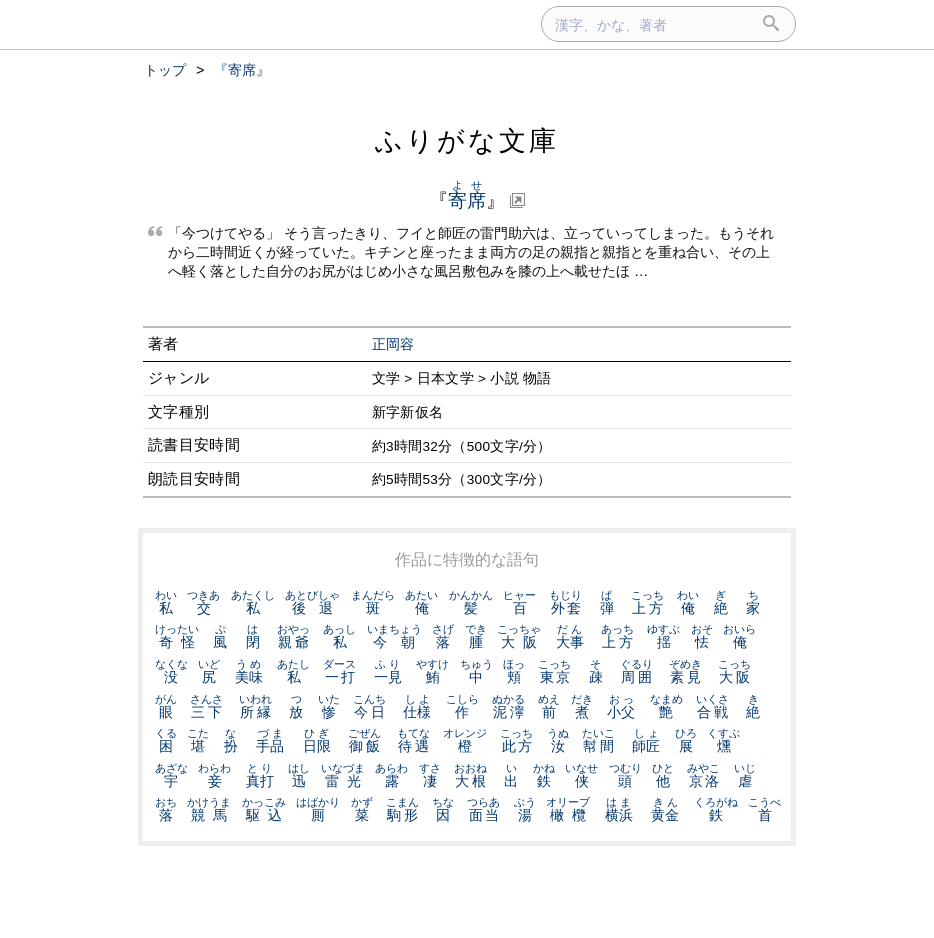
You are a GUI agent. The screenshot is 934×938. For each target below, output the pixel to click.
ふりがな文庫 (467, 140)
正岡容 (393, 344)
